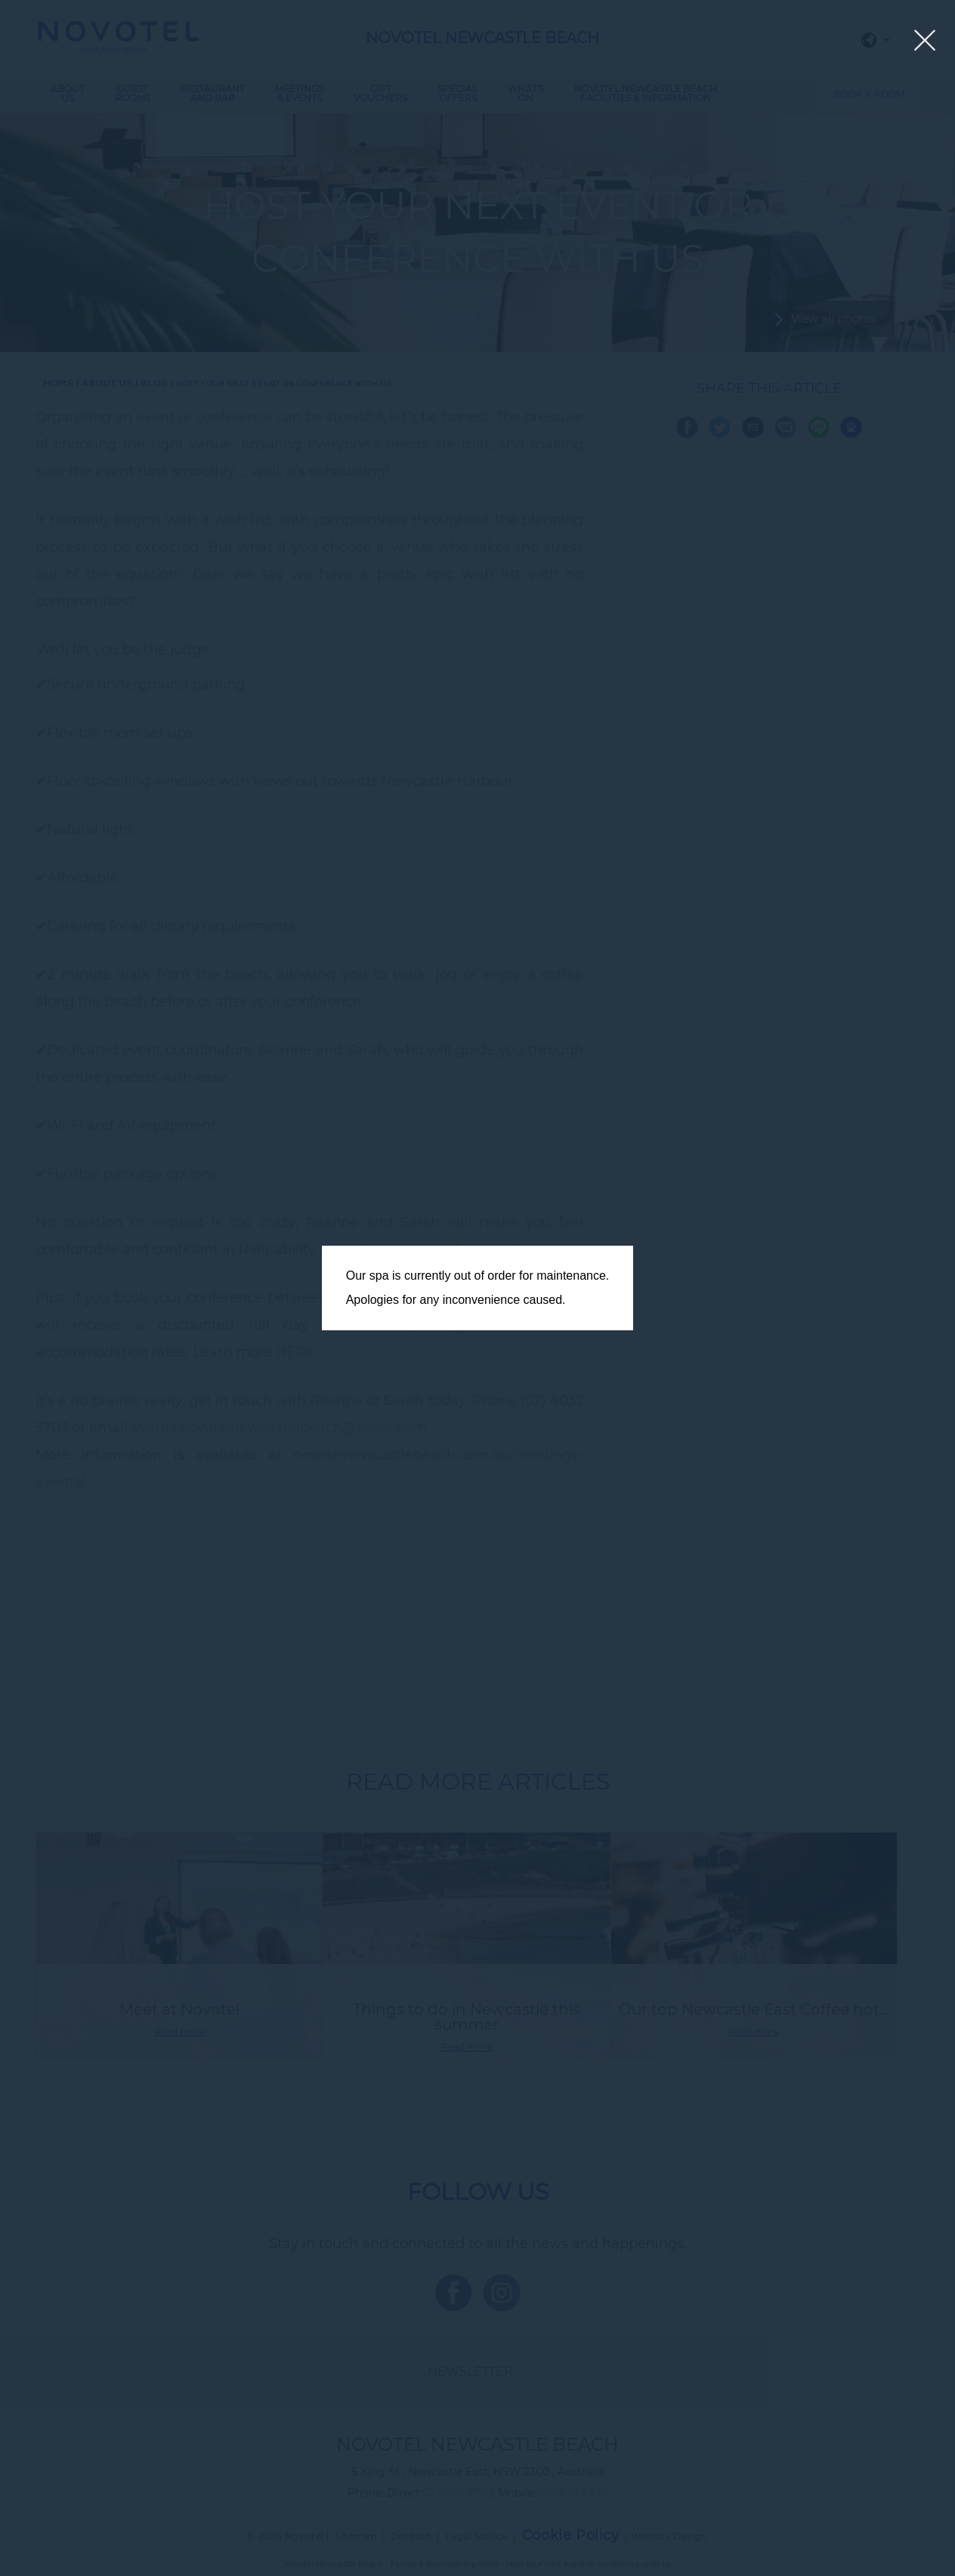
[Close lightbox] (925, 41)
